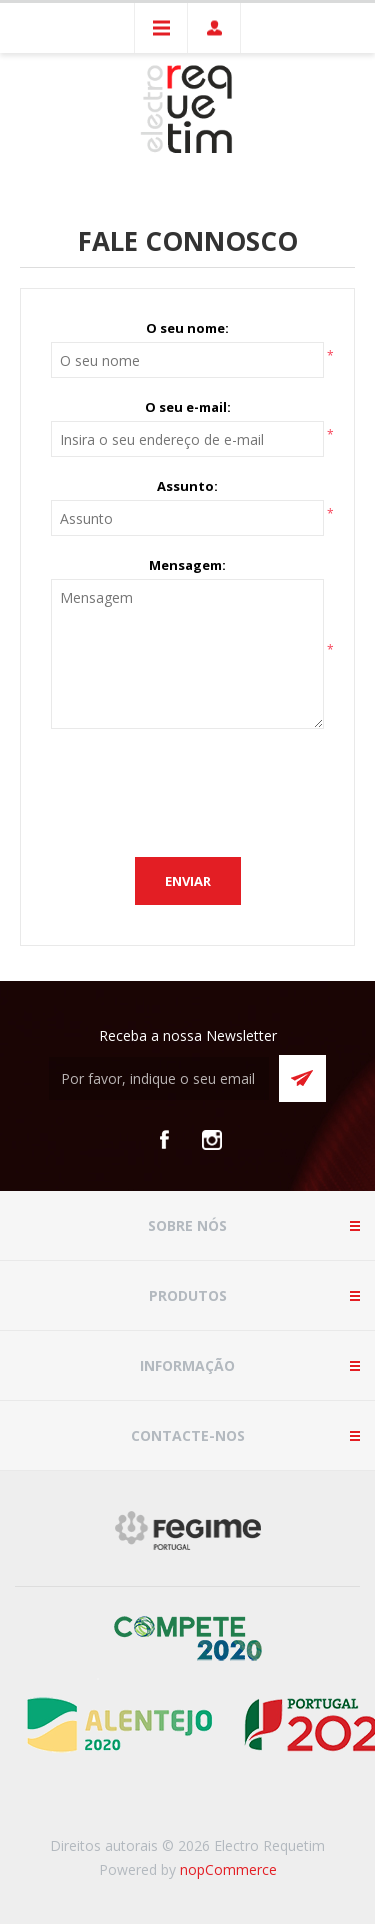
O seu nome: (187, 328)
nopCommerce (228, 1869)
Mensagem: (187, 565)
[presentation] (203, 788)
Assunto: (187, 486)
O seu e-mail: (188, 407)
